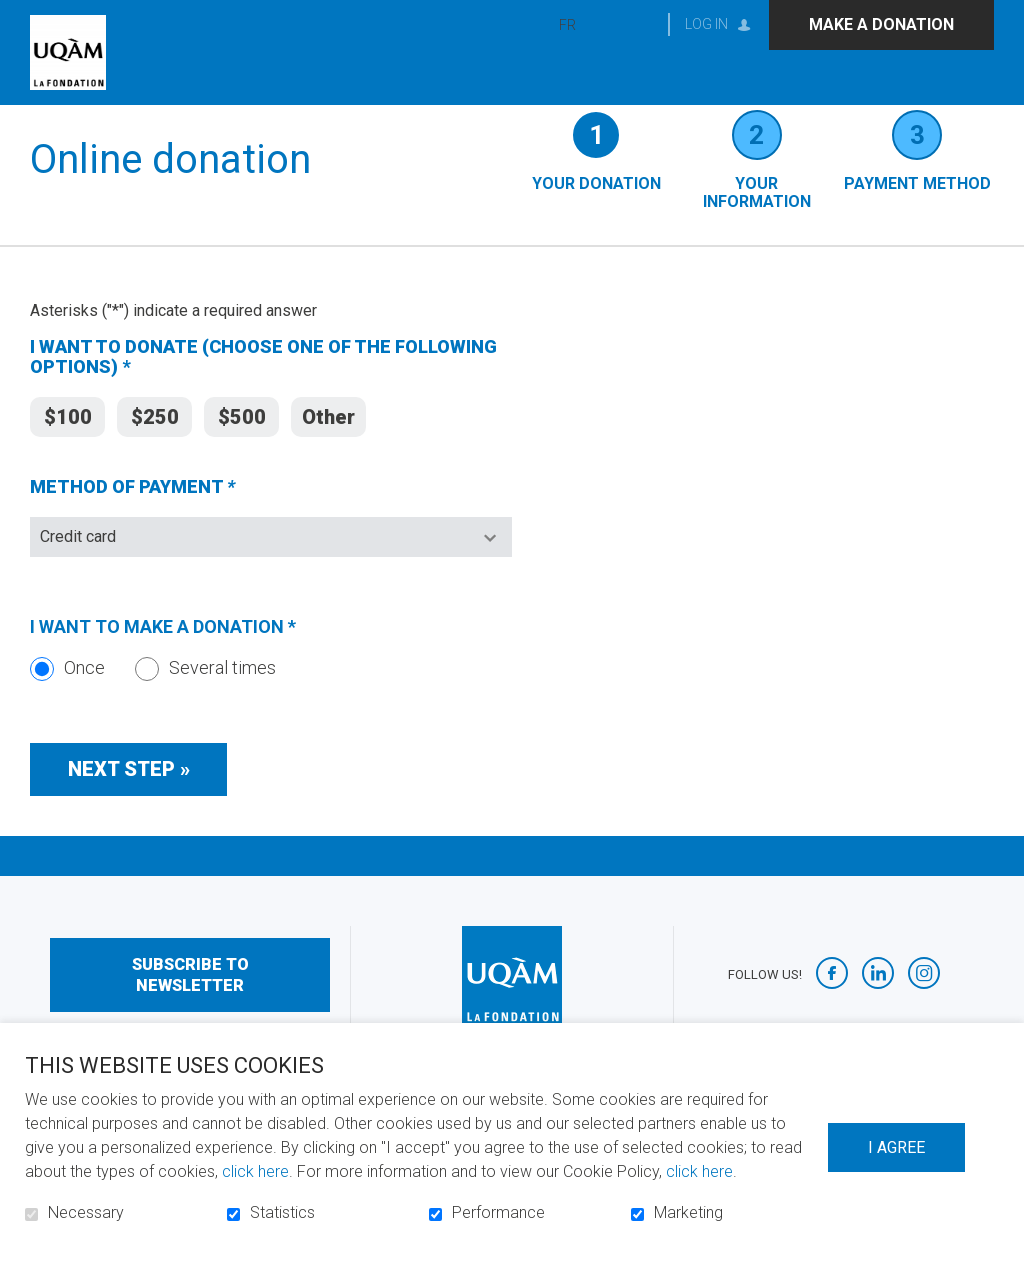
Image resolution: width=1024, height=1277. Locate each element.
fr (567, 25)
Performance (498, 1213)
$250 (155, 443)
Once (67, 696)
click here (255, 1171)
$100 (68, 443)
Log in (706, 24)
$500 (242, 443)
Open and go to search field (635, 25)
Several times (205, 696)
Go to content (15, 15)
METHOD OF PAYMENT (171, 517)
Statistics (282, 1213)
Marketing (688, 1213)
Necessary (86, 1213)
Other (328, 443)
